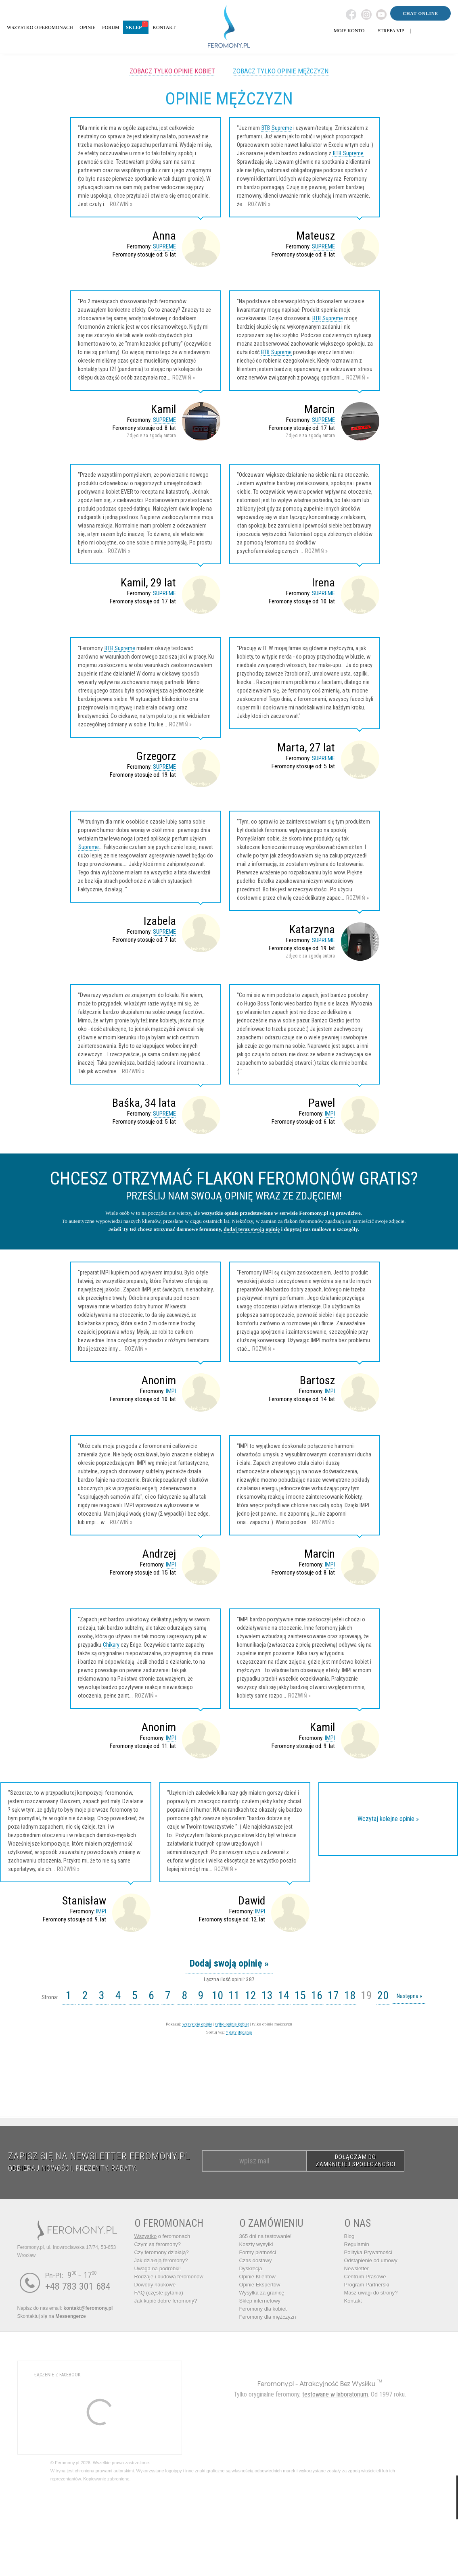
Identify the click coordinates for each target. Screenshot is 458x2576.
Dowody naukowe (155, 2285)
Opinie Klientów (257, 2277)
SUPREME (164, 246)
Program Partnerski (366, 2285)
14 (283, 1995)
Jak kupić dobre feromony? (165, 2301)
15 (300, 1995)
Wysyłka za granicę (261, 2293)
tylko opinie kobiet (232, 2023)
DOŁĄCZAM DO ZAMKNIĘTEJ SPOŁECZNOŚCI (355, 2160)
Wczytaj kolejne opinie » (388, 1819)
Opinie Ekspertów (259, 2285)
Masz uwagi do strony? (371, 2293)
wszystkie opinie (197, 2023)
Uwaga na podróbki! (157, 2268)
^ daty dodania (239, 2032)
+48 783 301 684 (78, 2286)
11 (234, 1995)
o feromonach (162, 2236)
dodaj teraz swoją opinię (252, 1229)
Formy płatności (257, 2252)
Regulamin (356, 2244)
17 (333, 1995)
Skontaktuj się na (51, 2316)
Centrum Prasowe (365, 2277)
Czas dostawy (255, 2260)
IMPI (330, 1113)
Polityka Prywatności (368, 2252)
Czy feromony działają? (161, 2252)
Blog (349, 2236)
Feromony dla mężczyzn (267, 2317)
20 (383, 1995)
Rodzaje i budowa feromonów (168, 2277)
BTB (265, 128)
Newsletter (356, 2268)
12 (250, 1995)
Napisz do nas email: (65, 2308)
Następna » (409, 1996)
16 (316, 1995)
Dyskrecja (250, 2268)
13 (267, 1995)
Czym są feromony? (157, 2244)
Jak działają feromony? (161, 2260)
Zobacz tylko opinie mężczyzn (280, 71)
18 (350, 1995)
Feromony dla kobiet (263, 2309)
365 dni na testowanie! (265, 2236)
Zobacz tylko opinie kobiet (172, 71)
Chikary (111, 1645)
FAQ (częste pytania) (158, 2293)
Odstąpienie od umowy (370, 2260)
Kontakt (353, 2301)
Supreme (282, 128)
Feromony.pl (275, 2383)
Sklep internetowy (260, 2301)
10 (217, 1995)
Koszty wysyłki (256, 2244)
